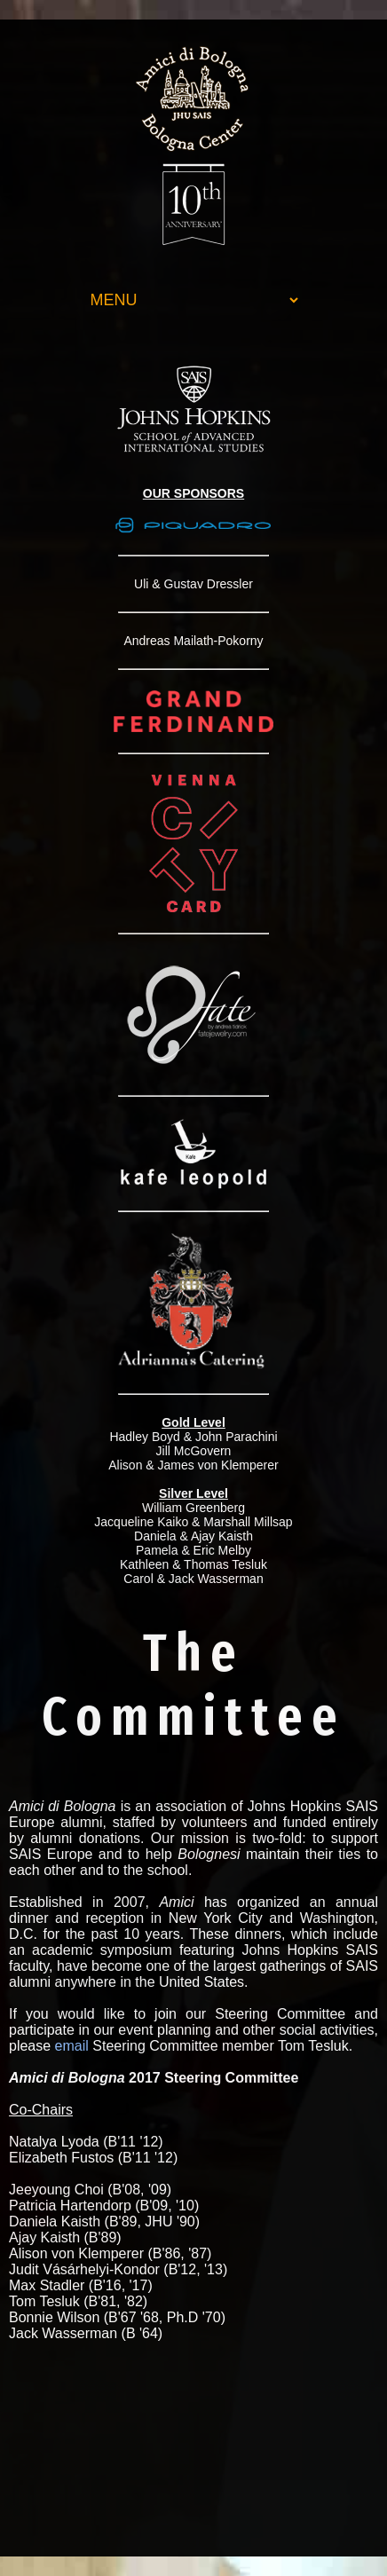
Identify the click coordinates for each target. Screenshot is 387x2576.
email (72, 2045)
